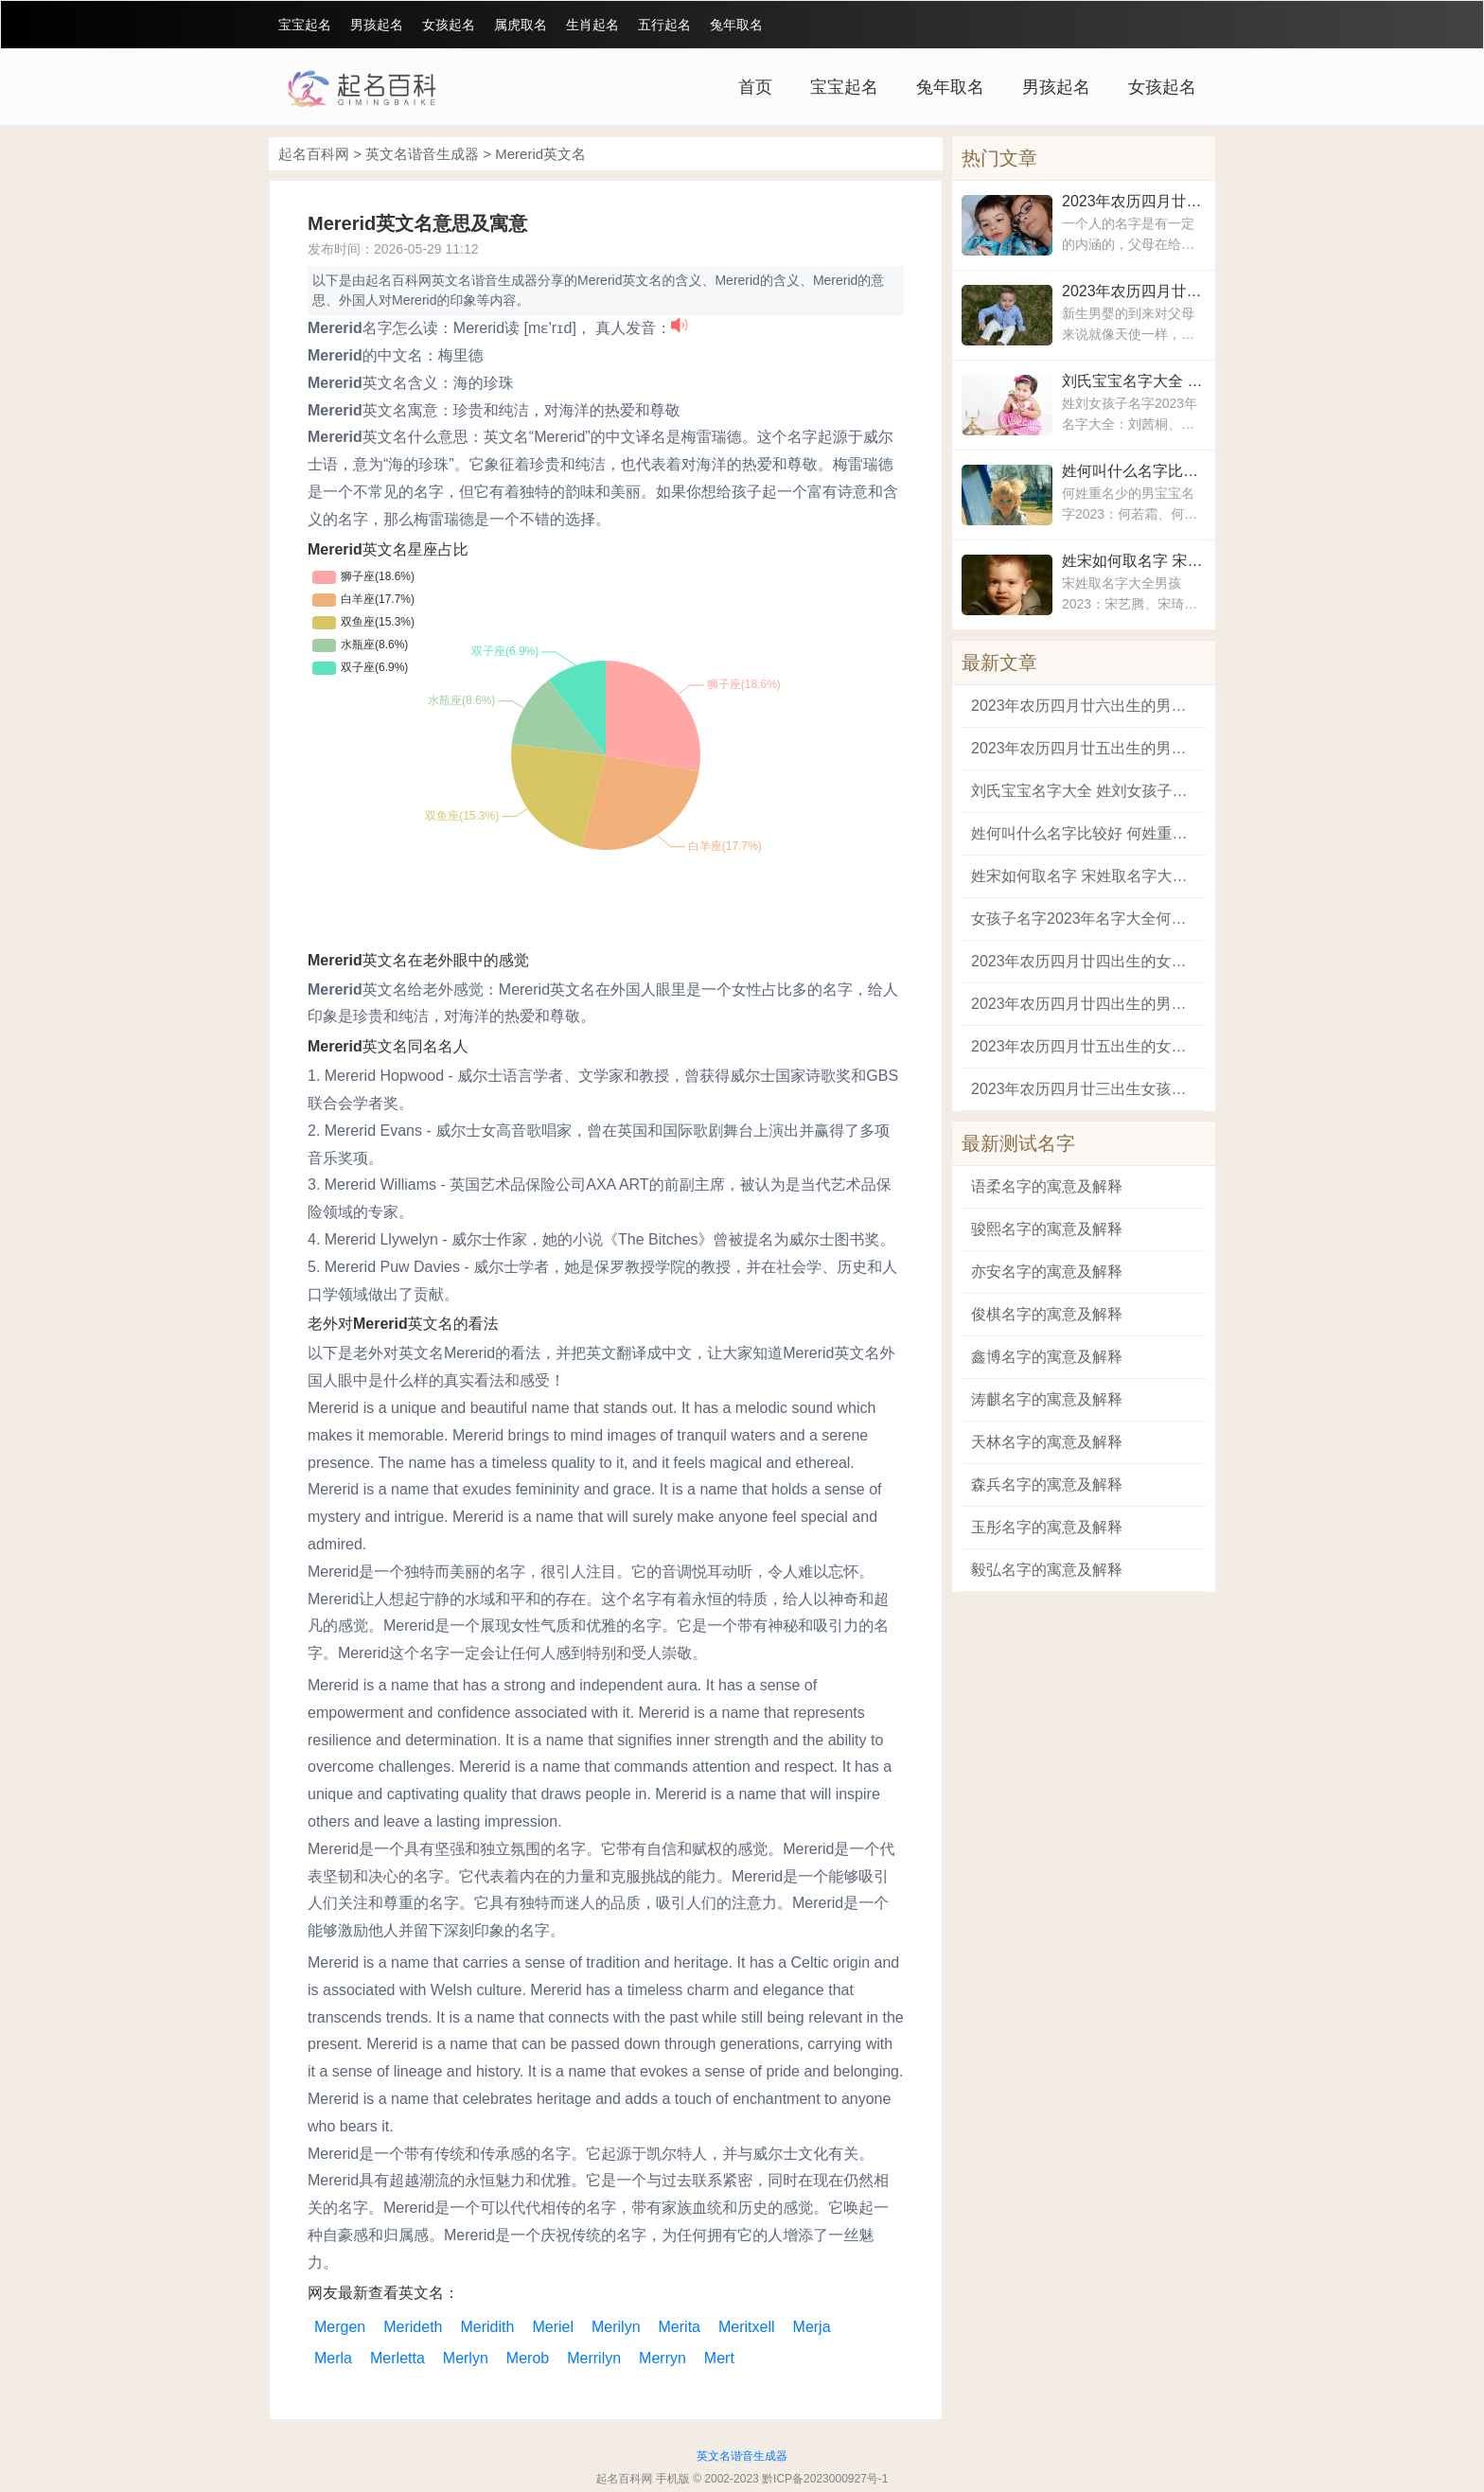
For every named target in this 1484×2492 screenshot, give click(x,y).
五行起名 (664, 24)
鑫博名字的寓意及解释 (1046, 1357)
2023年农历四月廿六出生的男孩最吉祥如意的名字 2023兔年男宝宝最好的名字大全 (1134, 201)
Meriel (553, 2327)
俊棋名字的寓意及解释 (1046, 1314)
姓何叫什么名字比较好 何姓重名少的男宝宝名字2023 (1134, 471)
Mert (719, 2358)
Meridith (488, 2327)
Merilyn (616, 2327)
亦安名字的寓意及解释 (1046, 1272)
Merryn (662, 2358)
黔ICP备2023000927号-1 (825, 2478)
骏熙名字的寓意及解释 (1046, 1229)
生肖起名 (592, 24)
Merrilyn (594, 2358)
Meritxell (746, 2327)
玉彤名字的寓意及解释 (1046, 1527)
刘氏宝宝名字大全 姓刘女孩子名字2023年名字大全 (1134, 381)
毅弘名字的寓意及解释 (1046, 1570)
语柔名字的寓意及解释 (1046, 1186)
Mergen (339, 2327)
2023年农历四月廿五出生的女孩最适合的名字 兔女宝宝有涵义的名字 (1083, 1046)
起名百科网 (313, 154)
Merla (333, 2358)
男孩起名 (376, 24)
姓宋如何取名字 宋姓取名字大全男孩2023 (1134, 561)
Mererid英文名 (540, 154)
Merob (527, 2358)
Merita (679, 2327)
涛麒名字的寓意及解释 (1046, 1399)
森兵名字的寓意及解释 (1046, 1484)
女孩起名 (448, 24)
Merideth (412, 2327)
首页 (755, 87)
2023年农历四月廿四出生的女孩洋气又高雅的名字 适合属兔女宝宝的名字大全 (1083, 961)
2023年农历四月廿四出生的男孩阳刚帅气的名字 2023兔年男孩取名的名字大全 (1083, 1004)
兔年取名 (736, 24)
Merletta (397, 2358)
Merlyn (465, 2358)
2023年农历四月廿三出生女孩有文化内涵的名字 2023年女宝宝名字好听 (1083, 1089)
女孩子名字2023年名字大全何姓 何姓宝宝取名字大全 (1083, 918)
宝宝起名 (304, 24)
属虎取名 (520, 24)
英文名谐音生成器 (422, 154)
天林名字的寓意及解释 (1046, 1442)
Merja (812, 2327)
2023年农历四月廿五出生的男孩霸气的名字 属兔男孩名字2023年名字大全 (1134, 291)
